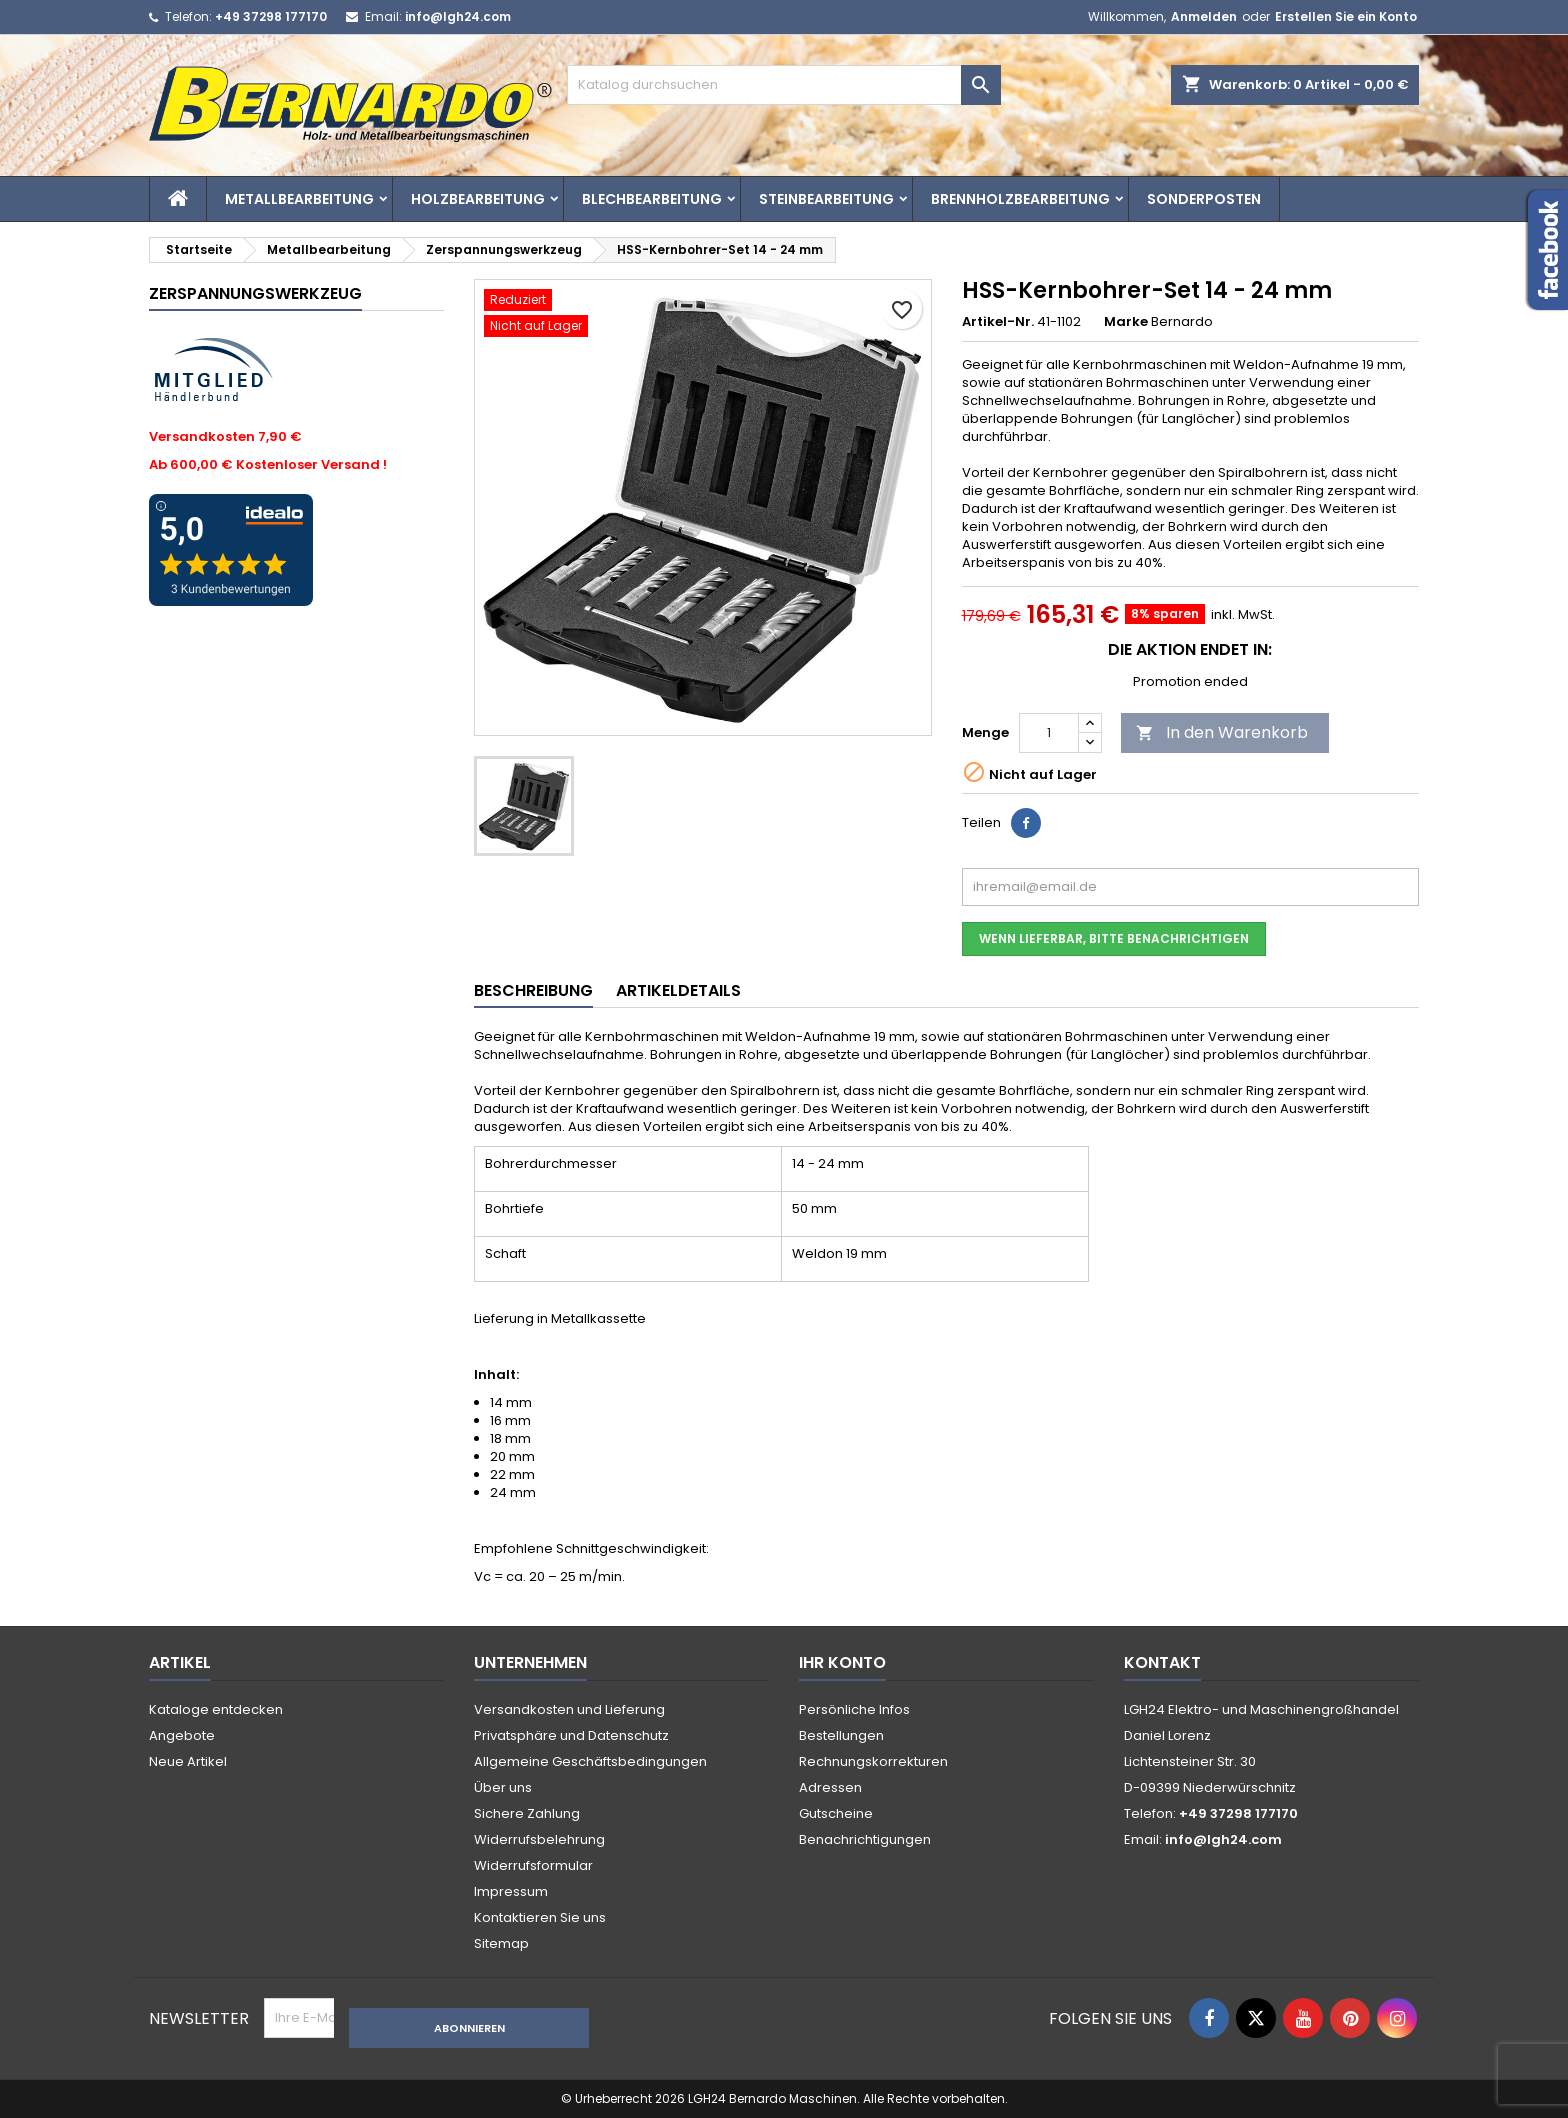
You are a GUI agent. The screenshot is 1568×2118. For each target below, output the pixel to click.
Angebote (182, 1735)
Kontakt (1162, 1662)
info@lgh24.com (458, 16)
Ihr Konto (842, 1662)
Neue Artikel (188, 1761)
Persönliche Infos (854, 1709)
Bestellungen (841, 1735)
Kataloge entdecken (216, 1709)
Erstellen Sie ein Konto (1346, 16)
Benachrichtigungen (865, 1839)
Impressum (511, 1891)
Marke (1126, 322)
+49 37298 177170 (271, 16)
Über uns (503, 1787)
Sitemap (501, 1943)
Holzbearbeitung (478, 199)
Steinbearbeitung (826, 199)
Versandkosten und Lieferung (569, 1709)
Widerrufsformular (533, 1865)
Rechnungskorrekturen (873, 1761)
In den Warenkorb (1222, 732)
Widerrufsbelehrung (539, 1839)
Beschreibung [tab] (533, 990)
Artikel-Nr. (998, 322)
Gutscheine (836, 1813)
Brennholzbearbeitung (1020, 199)
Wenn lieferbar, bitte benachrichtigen (1114, 938)
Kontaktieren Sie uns (540, 1917)
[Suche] (783, 85)
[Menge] (1049, 733)
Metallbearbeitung (299, 199)
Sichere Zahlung (527, 1813)
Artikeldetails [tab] (678, 990)
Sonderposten (1204, 199)
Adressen (830, 1787)
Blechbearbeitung (652, 199)
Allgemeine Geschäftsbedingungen (590, 1761)
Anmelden (1204, 16)
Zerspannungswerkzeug (255, 293)
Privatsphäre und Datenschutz (571, 1735)
